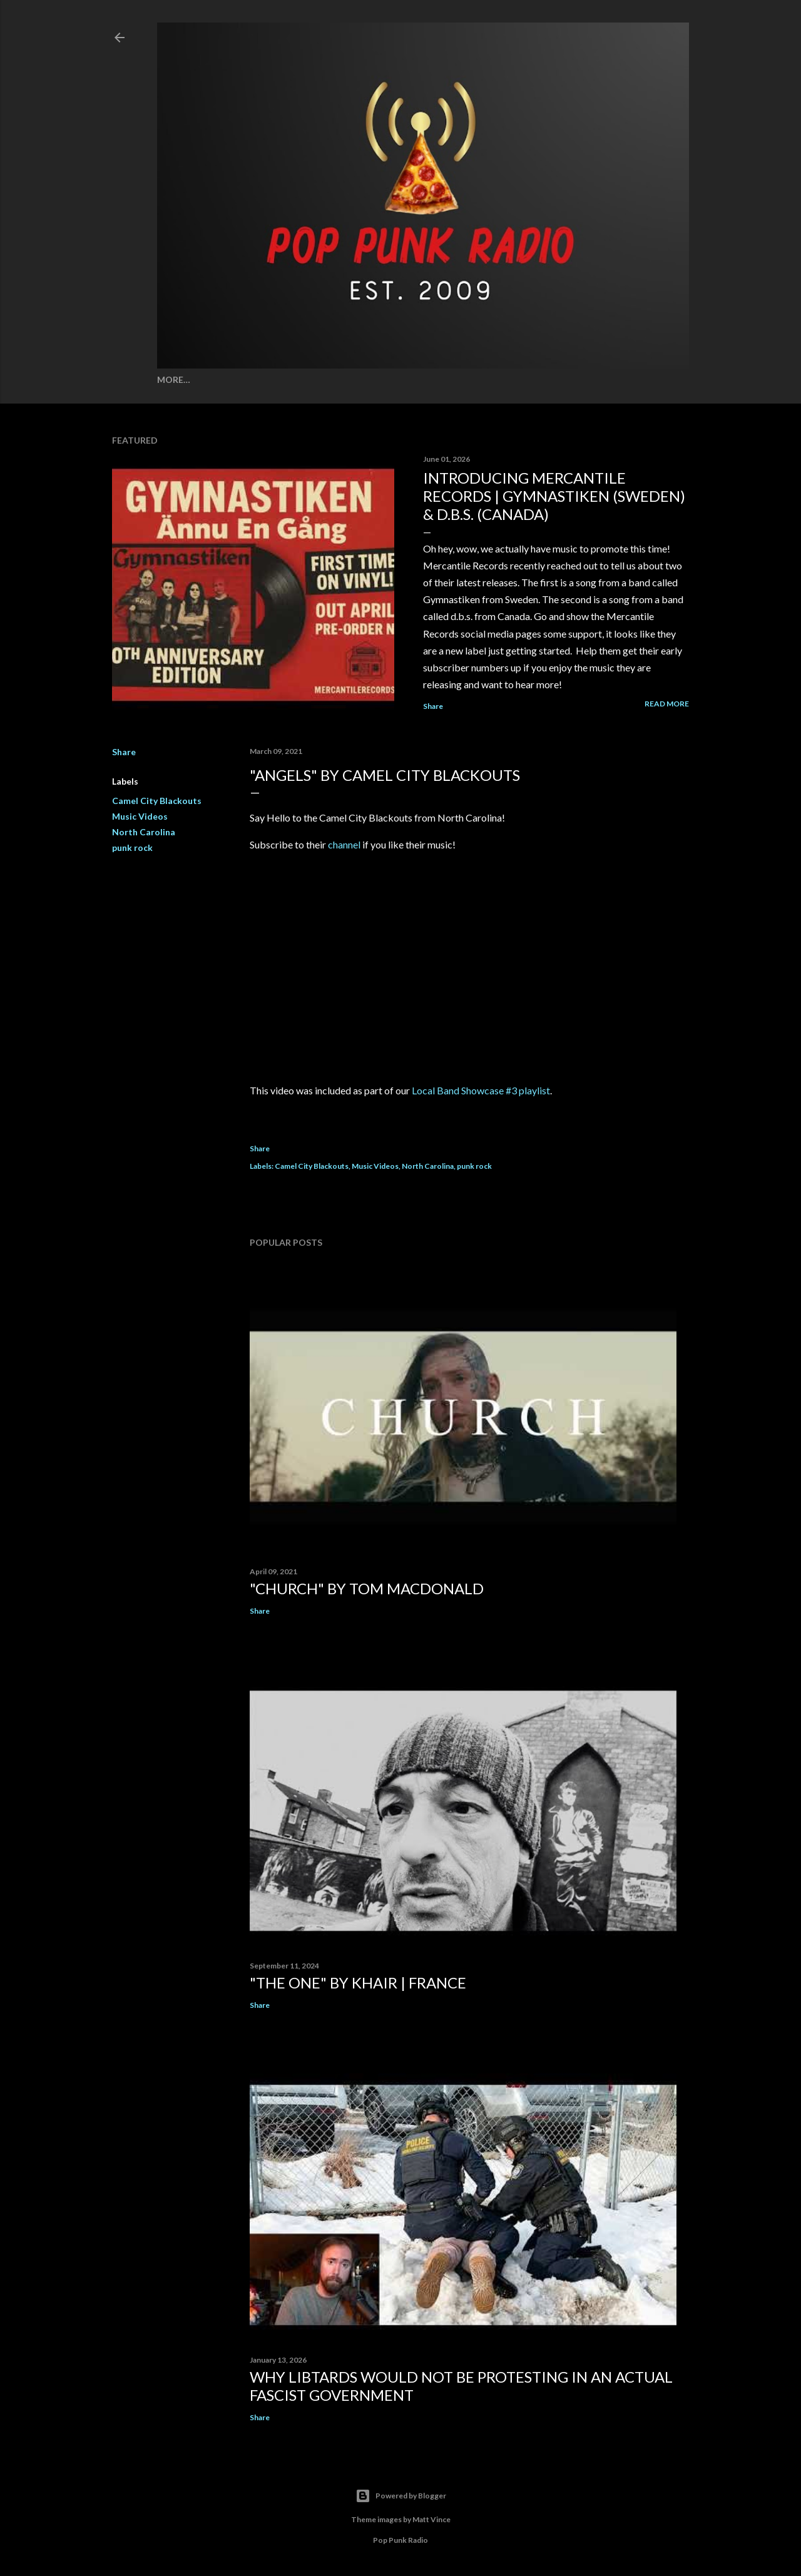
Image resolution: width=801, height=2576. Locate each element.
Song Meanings (349, 379)
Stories (554, 379)
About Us (601, 379)
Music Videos (140, 816)
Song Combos (428, 379)
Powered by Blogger (400, 2495)
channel (344, 844)
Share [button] (433, 706)
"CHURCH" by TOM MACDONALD (367, 1588)
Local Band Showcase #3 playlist (481, 1090)
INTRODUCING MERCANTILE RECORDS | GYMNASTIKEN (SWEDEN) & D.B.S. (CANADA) (554, 496)
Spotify (209, 379)
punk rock (132, 847)
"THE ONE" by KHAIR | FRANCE (358, 1982)
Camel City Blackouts (157, 800)
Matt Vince (431, 2519)
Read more (667, 703)
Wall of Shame (269, 379)
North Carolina (143, 832)
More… (646, 379)
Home (171, 379)
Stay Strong (499, 379)
